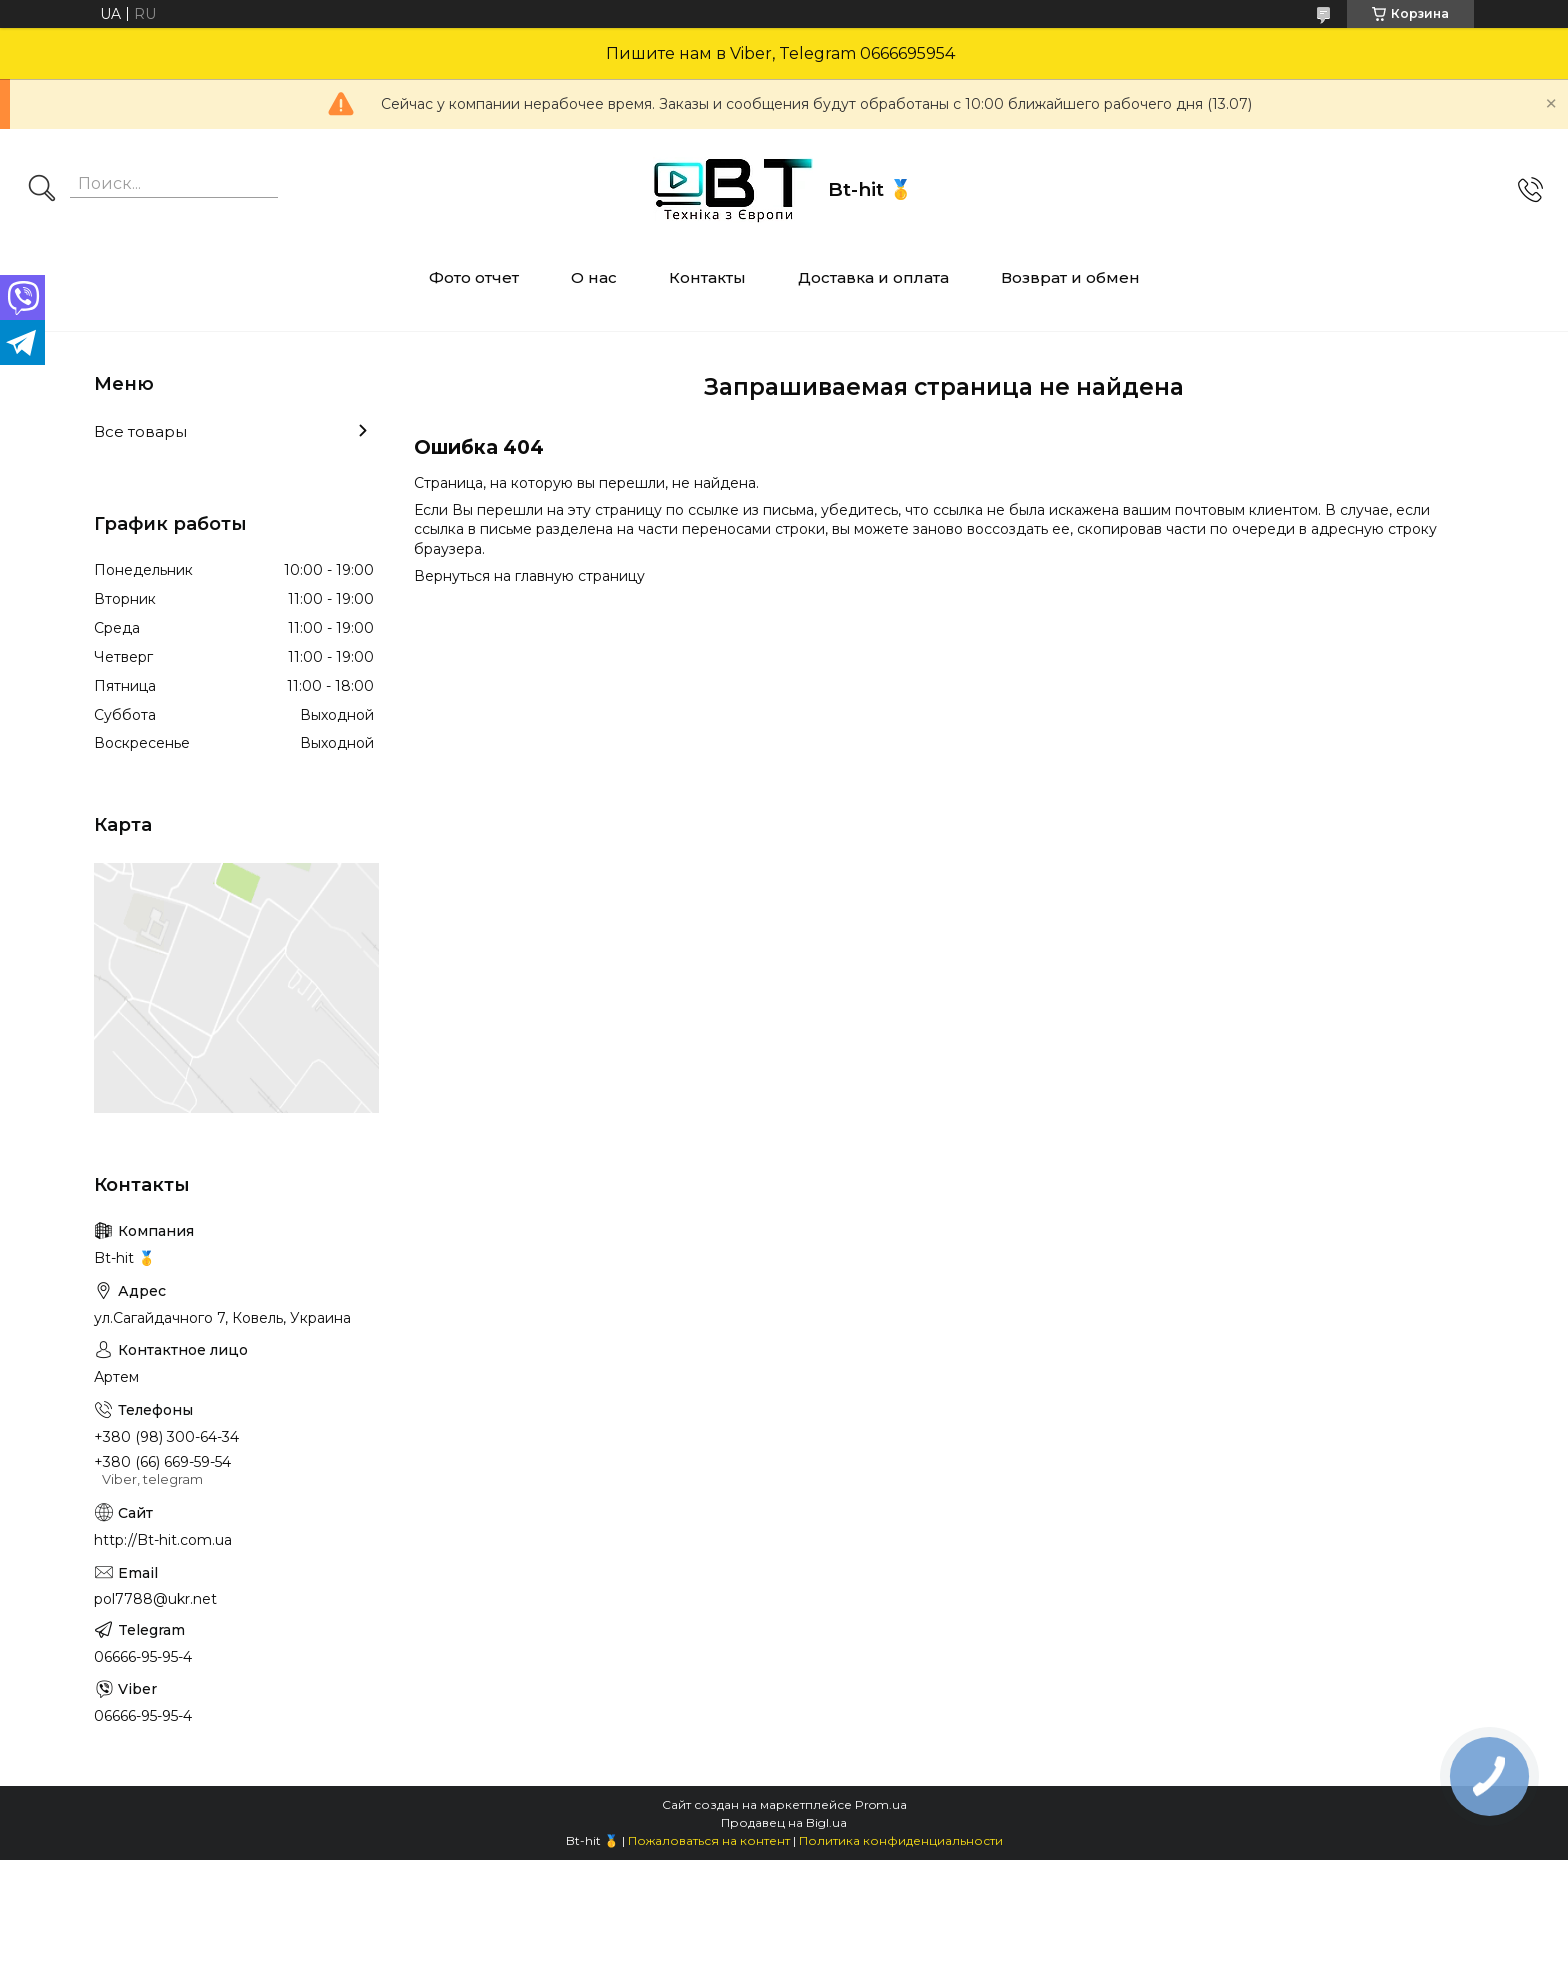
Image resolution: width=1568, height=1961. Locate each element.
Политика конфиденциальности (901, 1840)
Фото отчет (474, 277)
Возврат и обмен (1070, 277)
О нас (594, 277)
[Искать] (42, 190)
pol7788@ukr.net (155, 1599)
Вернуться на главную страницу (529, 576)
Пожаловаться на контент (709, 1840)
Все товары (140, 431)
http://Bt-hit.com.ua (163, 1540)
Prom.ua (881, 1804)
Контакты (707, 277)
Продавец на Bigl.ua (784, 1822)
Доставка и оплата (873, 277)
